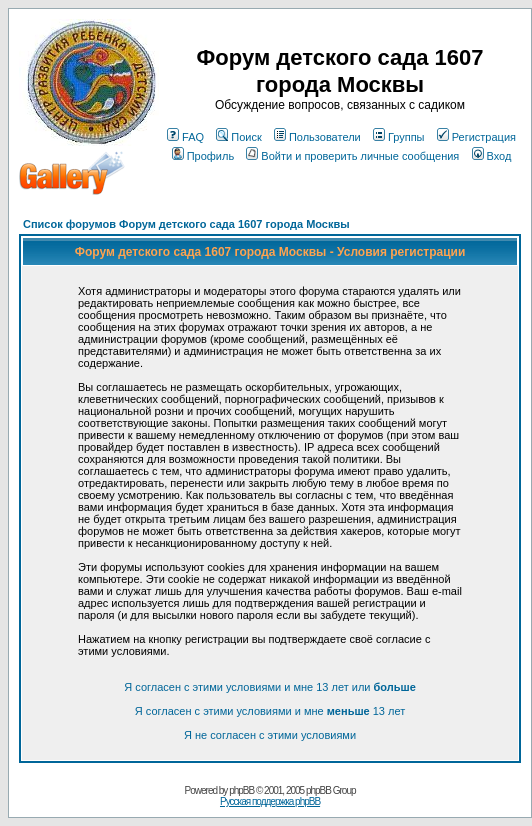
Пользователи (317, 137)
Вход (492, 156)
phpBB (241, 790)
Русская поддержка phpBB (270, 801)
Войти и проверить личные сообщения (352, 156)
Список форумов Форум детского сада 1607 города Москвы (186, 224)
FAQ (185, 137)
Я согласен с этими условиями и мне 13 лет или (270, 687)
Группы (399, 137)
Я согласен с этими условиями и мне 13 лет (270, 711)
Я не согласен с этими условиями (270, 735)
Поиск (238, 137)
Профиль (203, 156)
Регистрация (476, 137)
